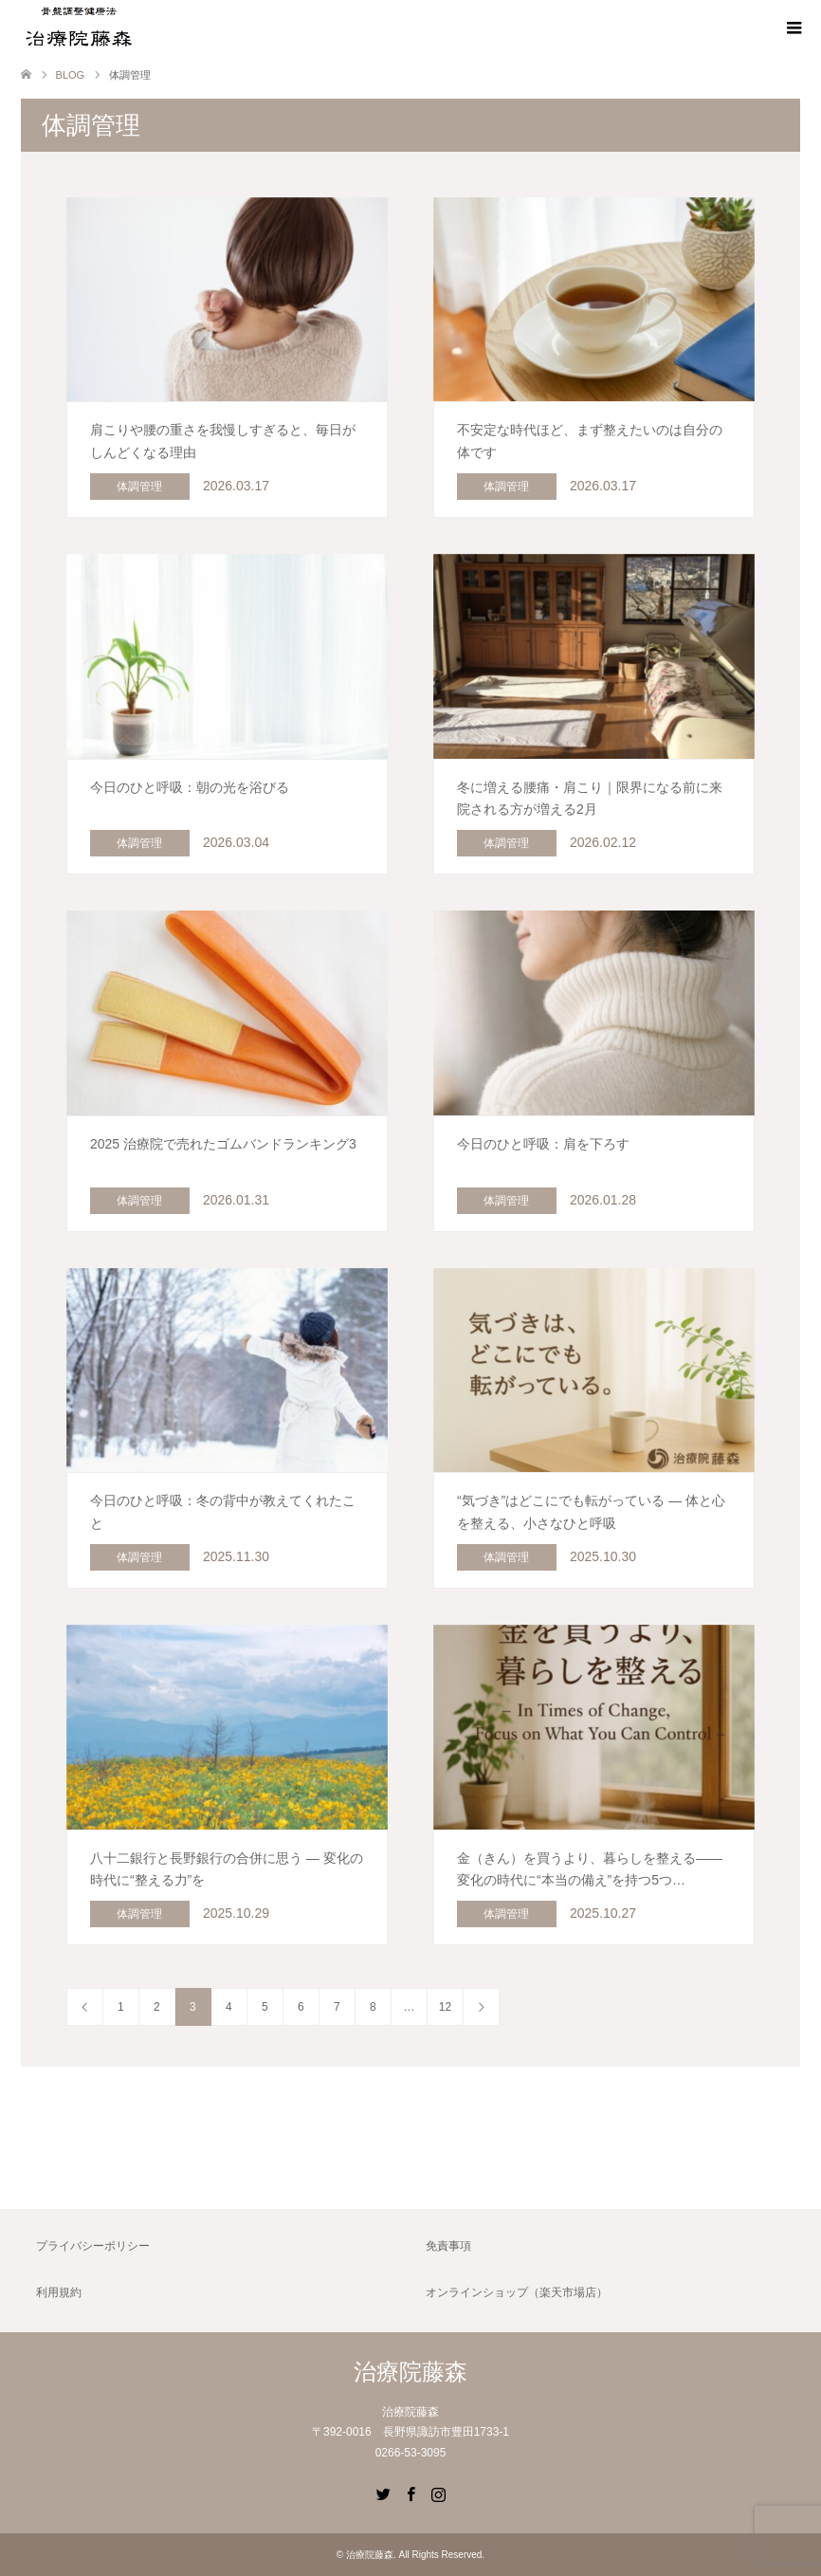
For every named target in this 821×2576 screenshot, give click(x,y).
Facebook (410, 2492)
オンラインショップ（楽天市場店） (517, 2292)
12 (445, 2007)
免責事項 (448, 2246)
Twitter (383, 2492)
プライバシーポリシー (93, 2246)
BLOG (70, 75)
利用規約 (59, 2292)
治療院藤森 (410, 2371)
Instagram (438, 2492)
